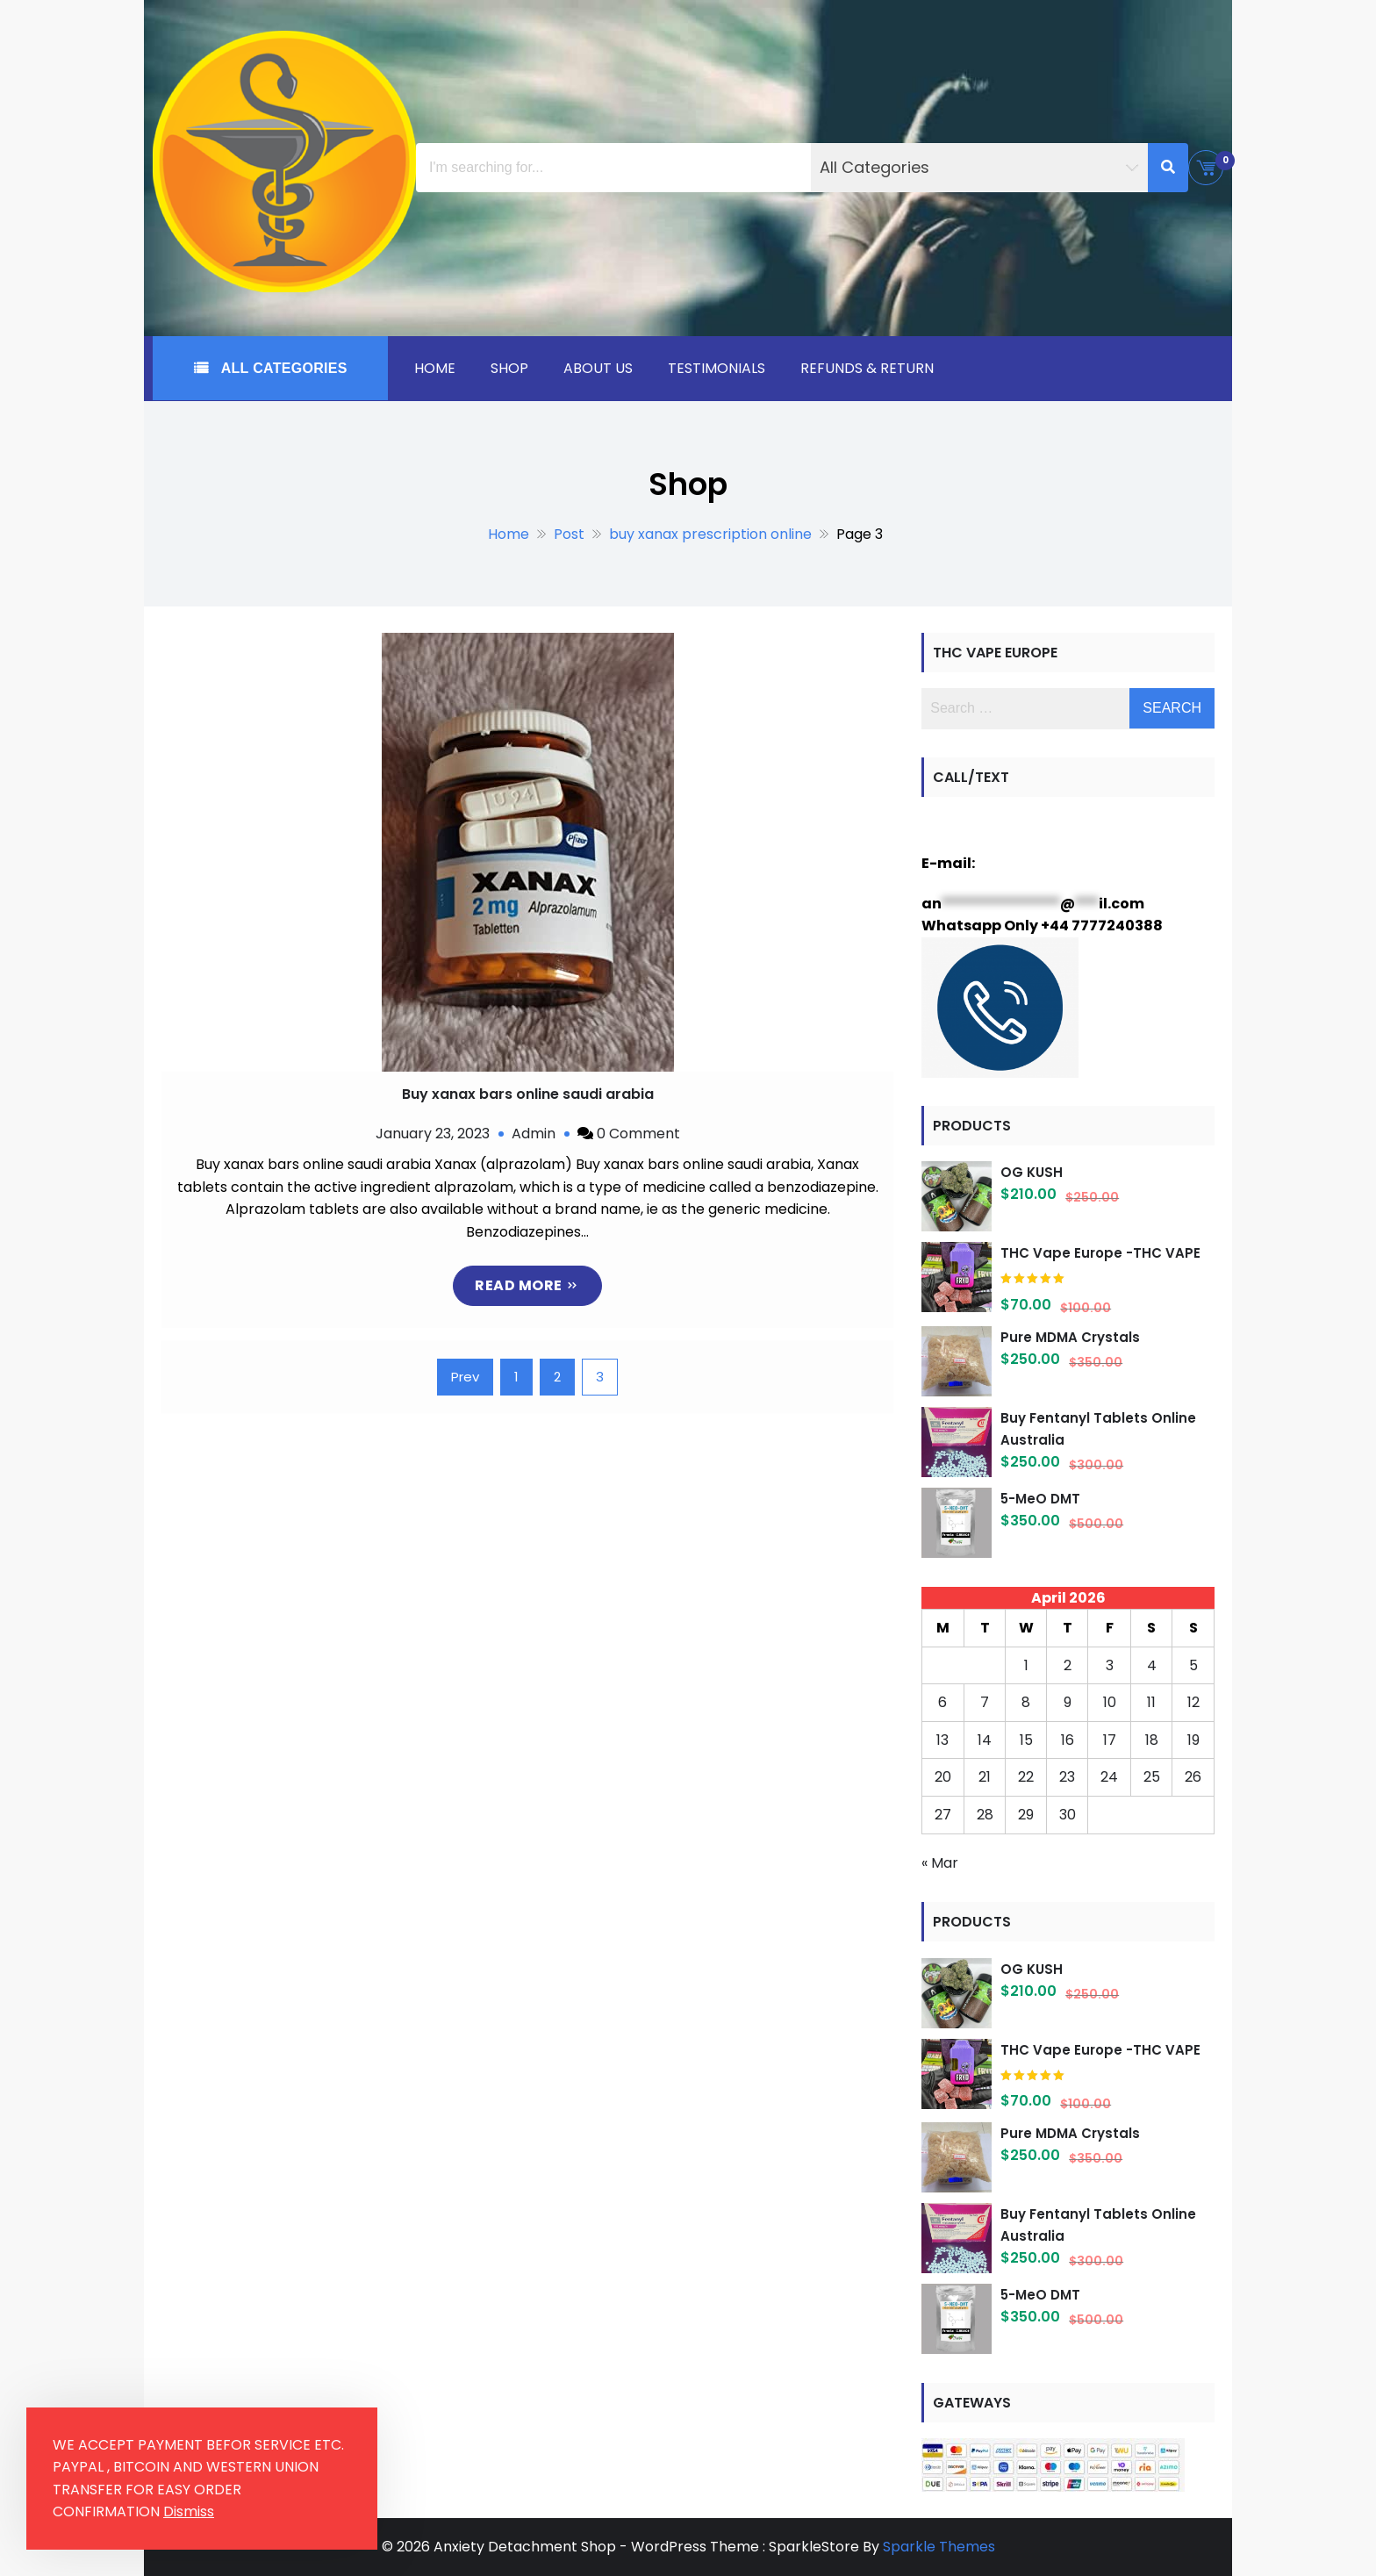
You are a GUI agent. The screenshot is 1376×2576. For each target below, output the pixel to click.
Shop (509, 368)
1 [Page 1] (516, 1376)
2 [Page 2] (557, 1376)
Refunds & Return (867, 368)
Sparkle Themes (939, 2547)
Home (434, 368)
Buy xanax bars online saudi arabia (528, 1094)
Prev (465, 1376)
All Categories (282, 368)
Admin (533, 1133)
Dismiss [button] (188, 2511)
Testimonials (716, 368)
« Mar (939, 1863)
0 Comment (638, 1133)
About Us (598, 368)
